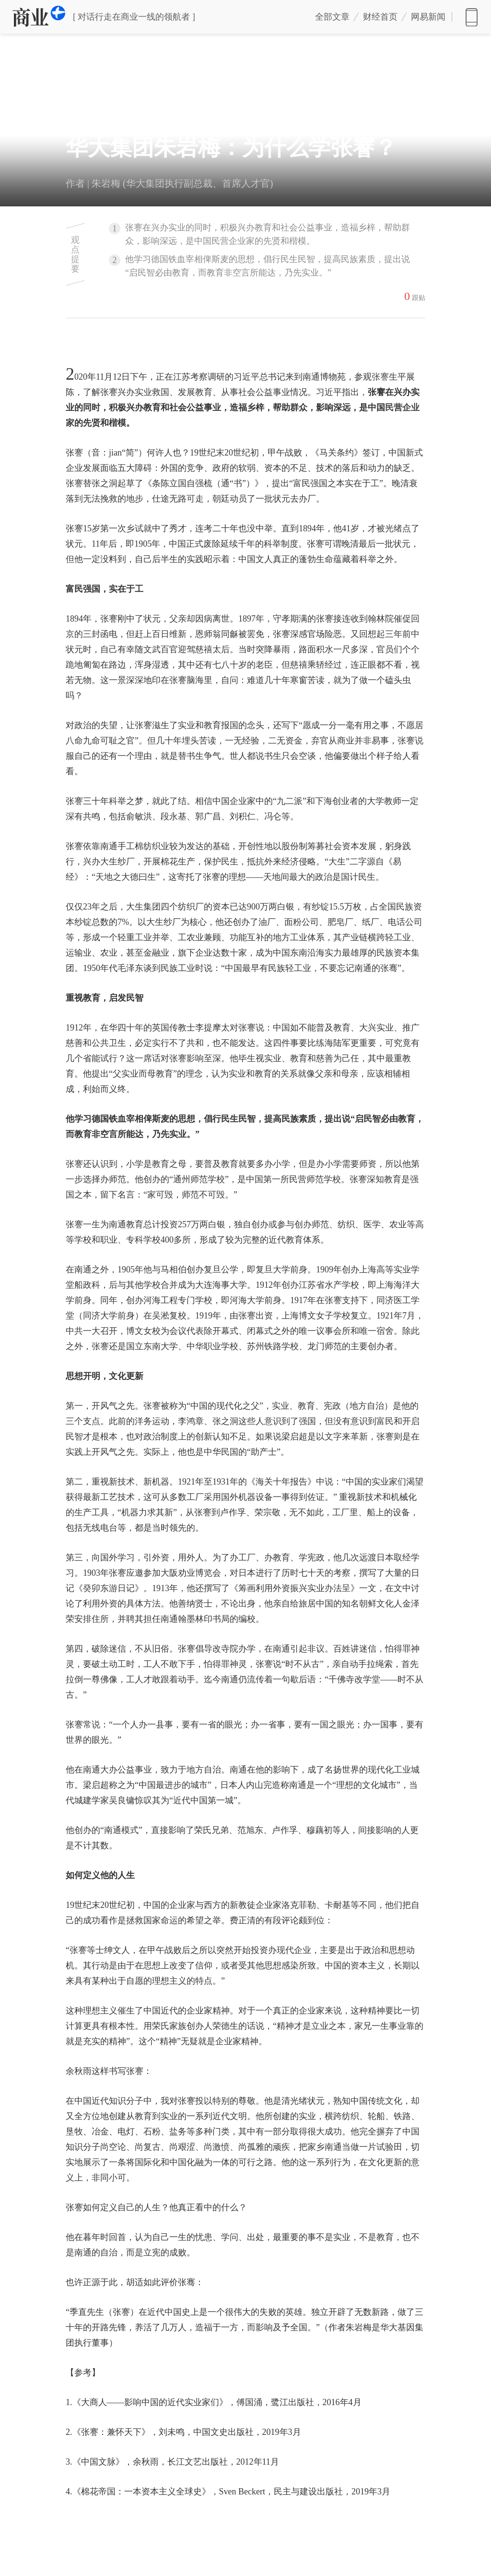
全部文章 (332, 17)
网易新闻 (472, 17)
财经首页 (380, 17)
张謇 (380, 377)
